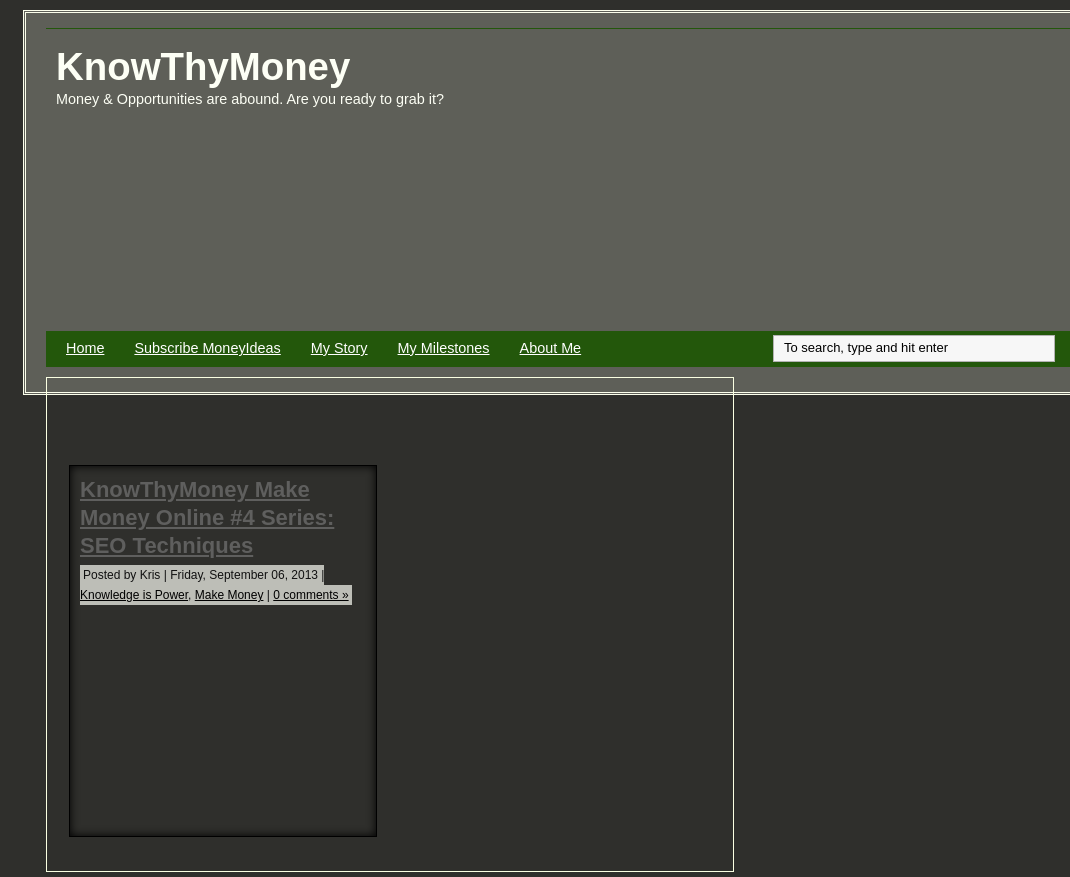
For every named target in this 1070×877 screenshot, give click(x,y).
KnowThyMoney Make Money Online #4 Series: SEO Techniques (207, 517)
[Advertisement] (847, 188)
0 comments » (310, 595)
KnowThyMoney (203, 66)
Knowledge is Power (134, 595)
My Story (339, 348)
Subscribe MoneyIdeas (207, 348)
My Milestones (444, 348)
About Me (551, 348)
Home (85, 348)
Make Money (229, 595)
